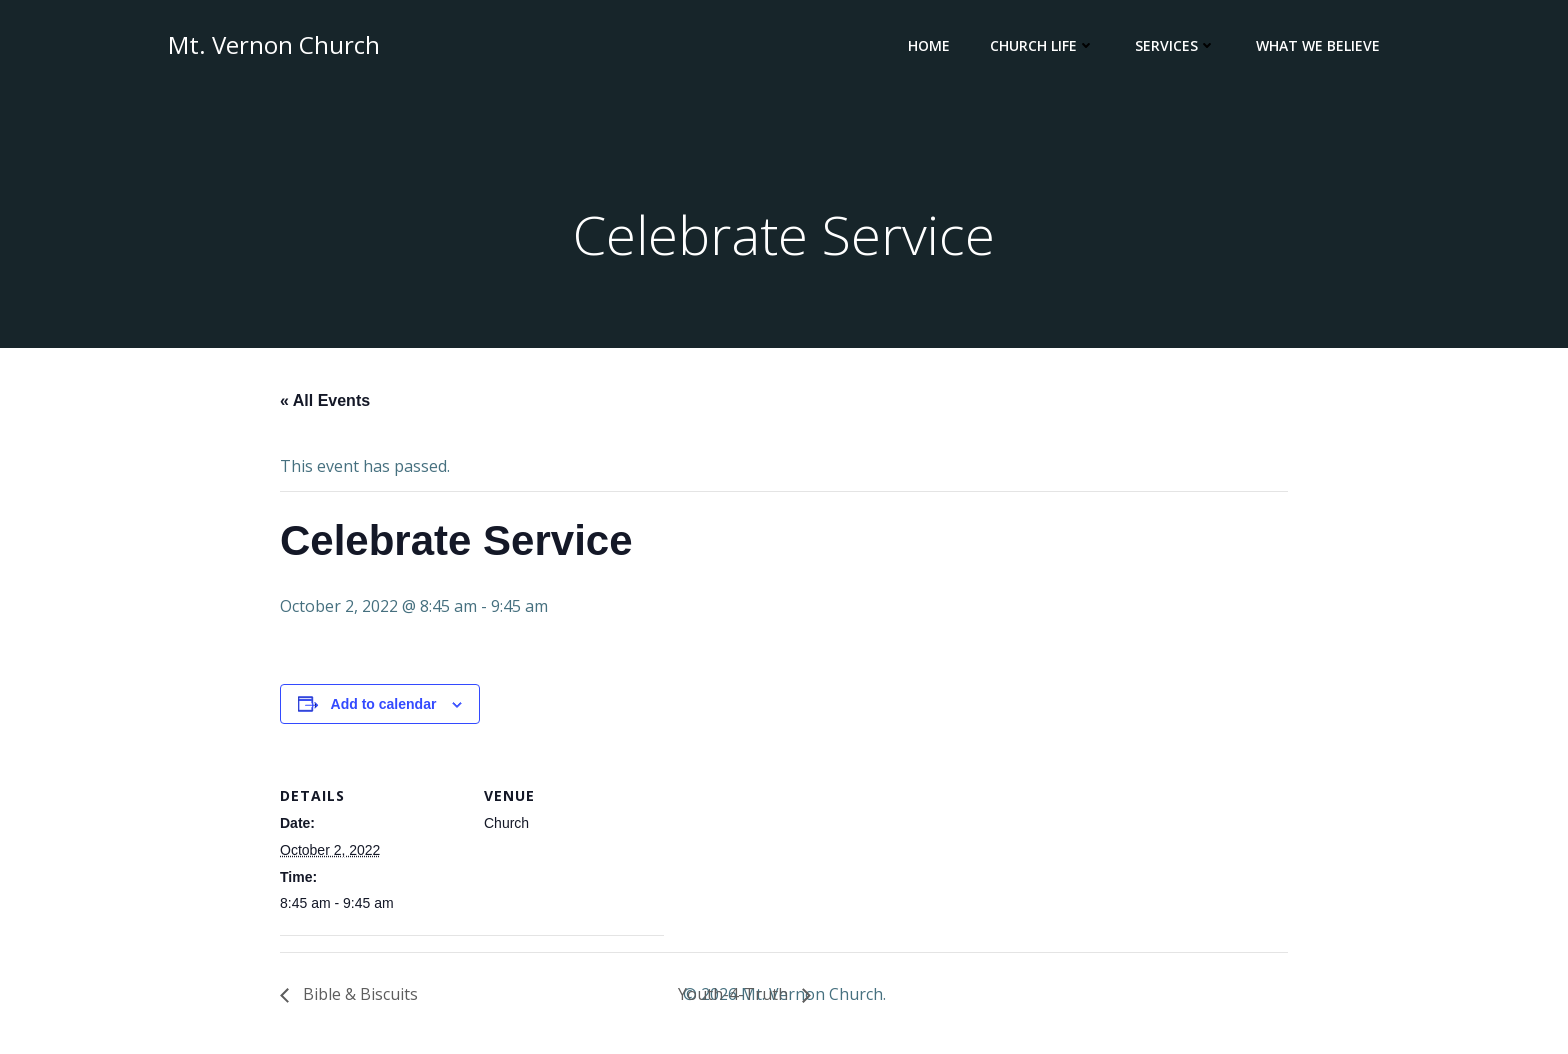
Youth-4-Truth (735, 994)
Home (929, 45)
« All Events (325, 400)
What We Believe (1318, 45)
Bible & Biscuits (358, 994)
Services (1175, 45)
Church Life (1042, 45)
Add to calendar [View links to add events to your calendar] (384, 704)
